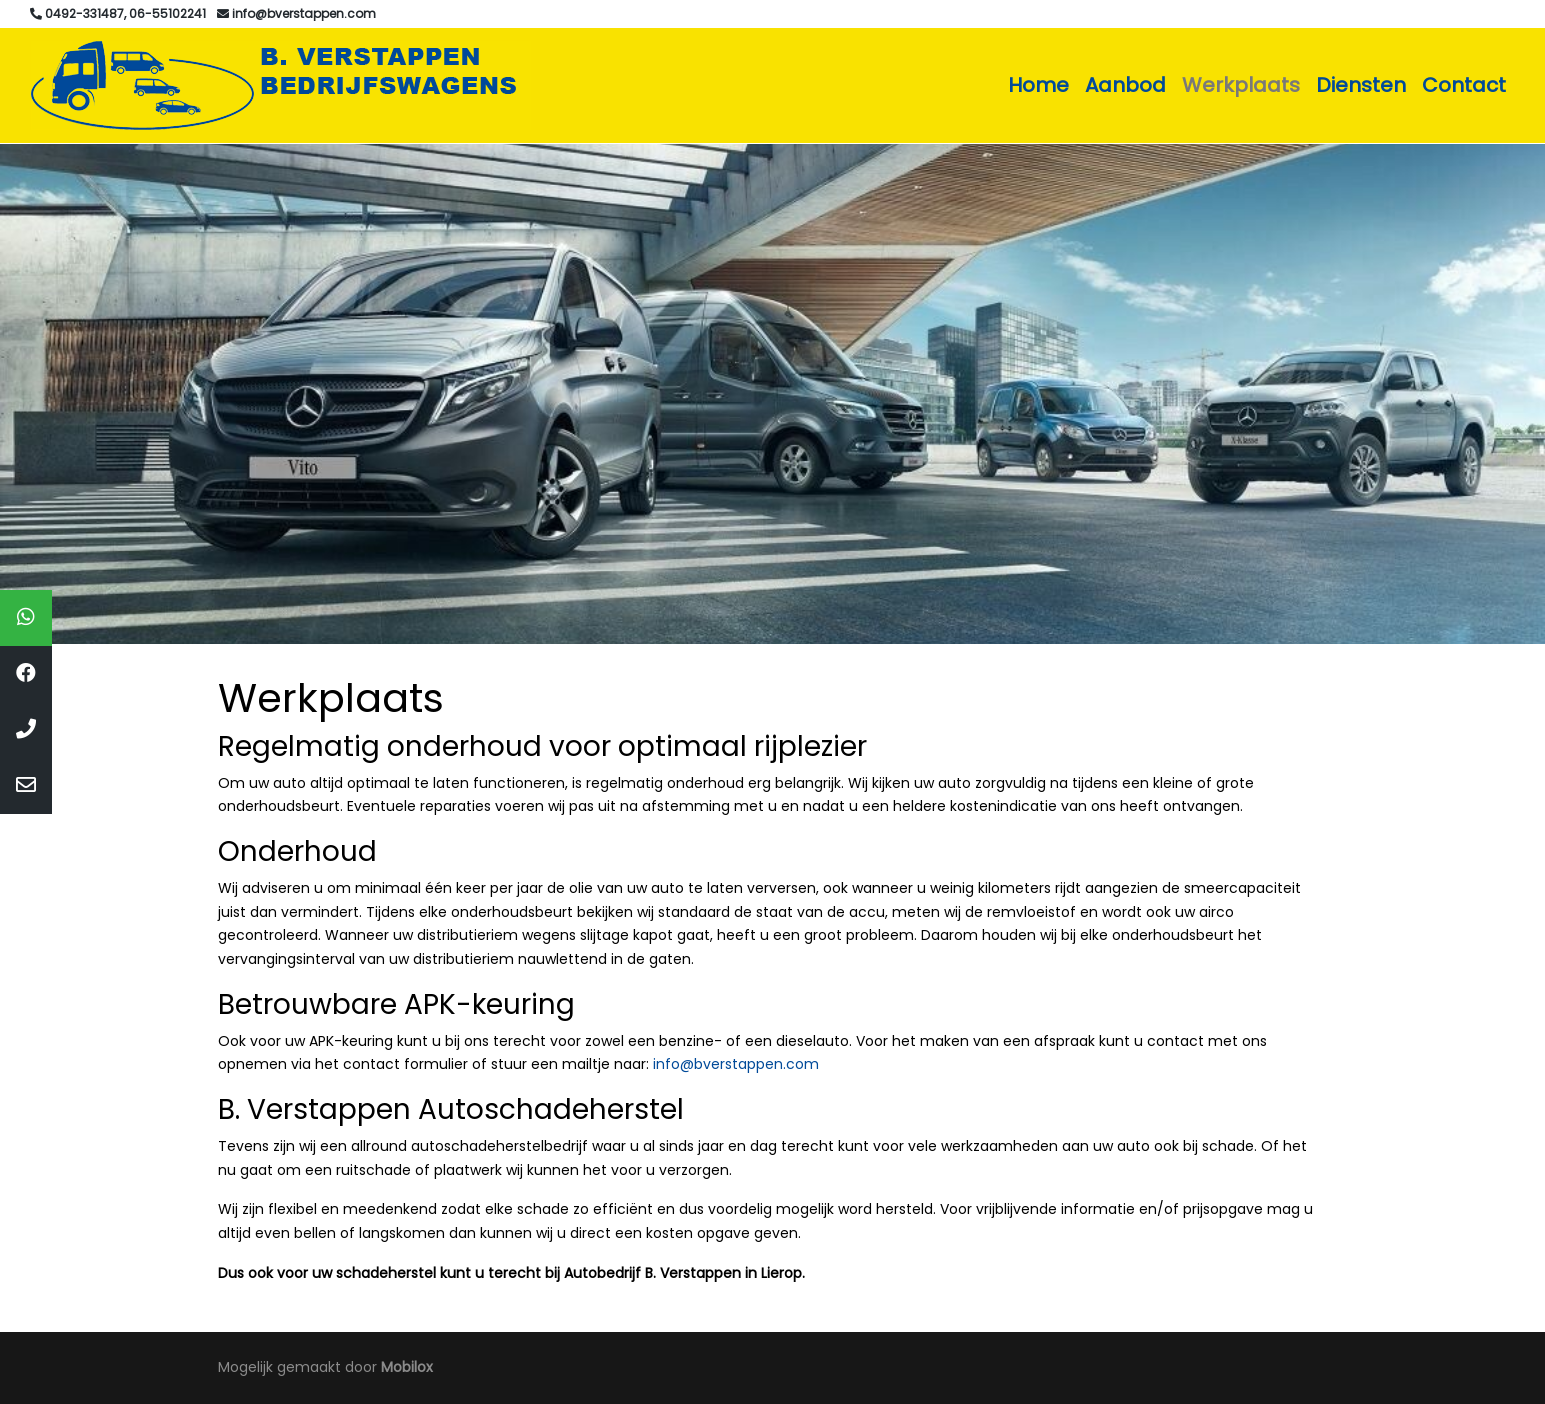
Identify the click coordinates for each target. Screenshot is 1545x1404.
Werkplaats (1241, 85)
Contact (1464, 85)
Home (1038, 85)
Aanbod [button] (1125, 85)
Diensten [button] (1361, 85)
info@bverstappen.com (736, 1064)
